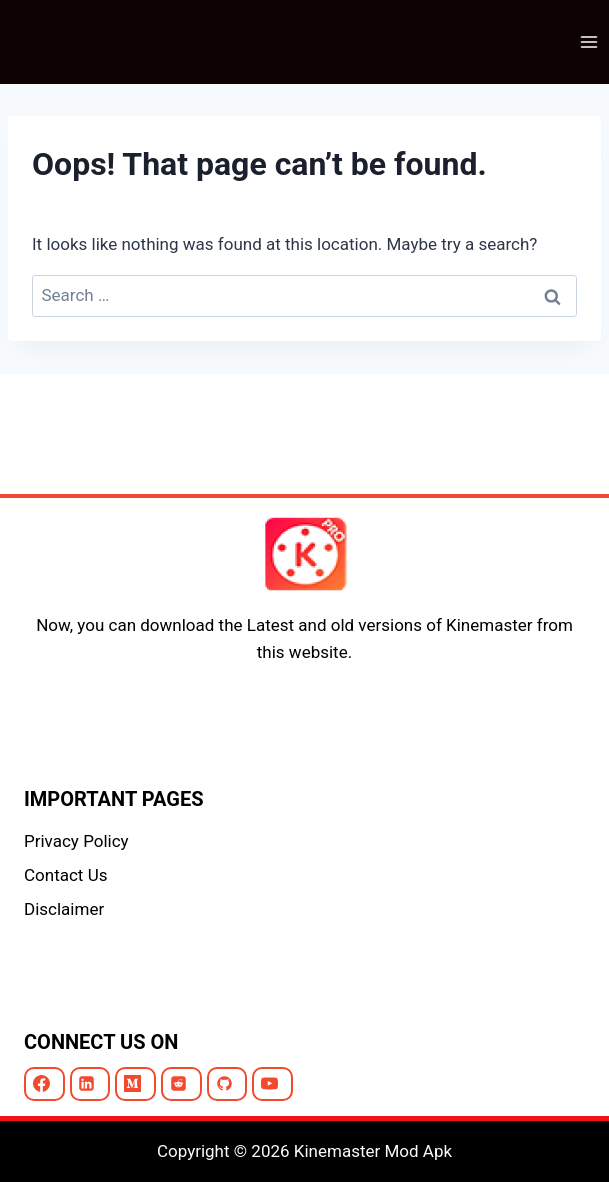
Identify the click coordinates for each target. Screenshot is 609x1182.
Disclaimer (64, 909)
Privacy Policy (76, 841)
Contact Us (65, 875)
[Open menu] (588, 41)
